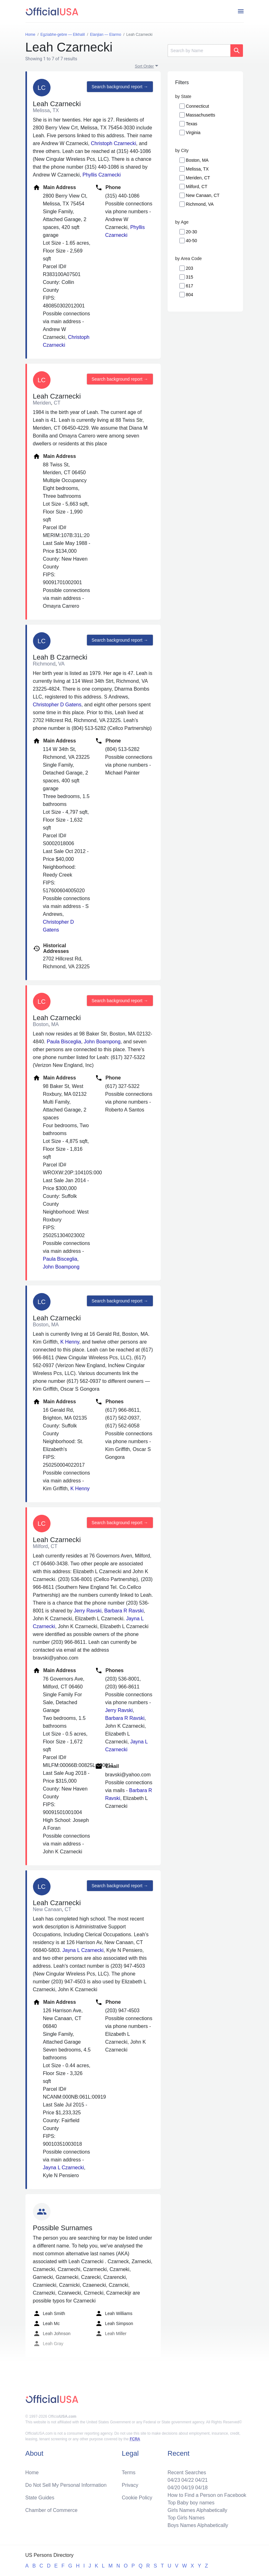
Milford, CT (196, 186)
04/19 (187, 2487)
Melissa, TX (197, 169)
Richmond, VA (199, 204)
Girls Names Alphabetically (197, 2510)
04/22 (187, 2480)
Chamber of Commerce (51, 2510)
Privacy (130, 2485)
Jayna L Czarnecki (83, 1950)
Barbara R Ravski (123, 1610)
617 (189, 286)
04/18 (201, 2487)
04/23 (174, 2480)
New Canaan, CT (202, 195)
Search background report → (120, 86)
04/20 (174, 2487)
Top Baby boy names (191, 2502)
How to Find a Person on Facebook (207, 2495)
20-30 (191, 232)
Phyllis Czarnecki (102, 174)
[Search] (199, 50)
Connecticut (197, 106)
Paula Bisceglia (64, 1041)
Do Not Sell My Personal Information (66, 2485)
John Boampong (102, 1041)
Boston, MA (197, 160)
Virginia (193, 132)
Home (32, 2472)
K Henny (69, 1342)
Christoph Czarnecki (113, 143)
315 (189, 277)
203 (189, 268)
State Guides (40, 2497)
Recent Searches (187, 2472)
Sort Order (144, 66)
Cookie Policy (137, 2497)
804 (189, 294)
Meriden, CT (198, 178)
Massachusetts (200, 115)
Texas (191, 124)
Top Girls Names (186, 2517)
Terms (129, 2472)
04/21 (201, 2480)
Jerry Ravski (87, 1610)
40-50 (191, 240)
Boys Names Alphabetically (198, 2525)
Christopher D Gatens (57, 704)
